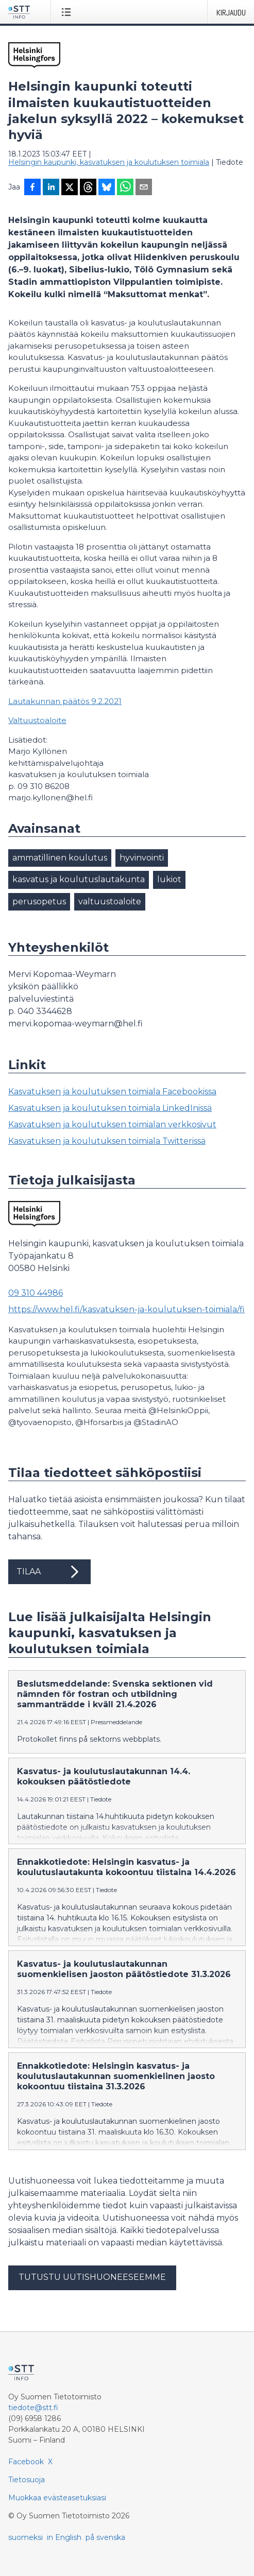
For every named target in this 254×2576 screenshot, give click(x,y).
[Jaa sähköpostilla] (144, 188)
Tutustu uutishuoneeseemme (92, 2285)
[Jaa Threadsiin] (88, 188)
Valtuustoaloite (37, 720)
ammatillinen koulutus (59, 858)
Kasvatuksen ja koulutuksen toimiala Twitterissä (107, 1141)
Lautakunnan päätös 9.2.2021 (65, 701)
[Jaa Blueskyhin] (106, 188)
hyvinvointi (142, 858)
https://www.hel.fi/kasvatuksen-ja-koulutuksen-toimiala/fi (126, 1309)
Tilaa (49, 1571)
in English (64, 2545)
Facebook (26, 2470)
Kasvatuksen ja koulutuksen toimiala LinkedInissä (110, 1108)
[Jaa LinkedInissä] (51, 188)
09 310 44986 (35, 1293)
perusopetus (39, 901)
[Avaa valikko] (68, 12)
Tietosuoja (26, 2488)
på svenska (105, 2545)
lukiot (169, 879)
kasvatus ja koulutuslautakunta (78, 879)
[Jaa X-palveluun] (69, 188)
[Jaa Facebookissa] (32, 188)
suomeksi (25, 2545)
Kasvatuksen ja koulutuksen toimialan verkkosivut (112, 1124)
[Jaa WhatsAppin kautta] (125, 188)
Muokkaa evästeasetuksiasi (57, 2506)
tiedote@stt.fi (33, 2415)
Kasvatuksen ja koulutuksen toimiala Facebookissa (112, 1091)
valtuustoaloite (109, 901)
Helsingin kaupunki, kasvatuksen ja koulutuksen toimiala (108, 162)
